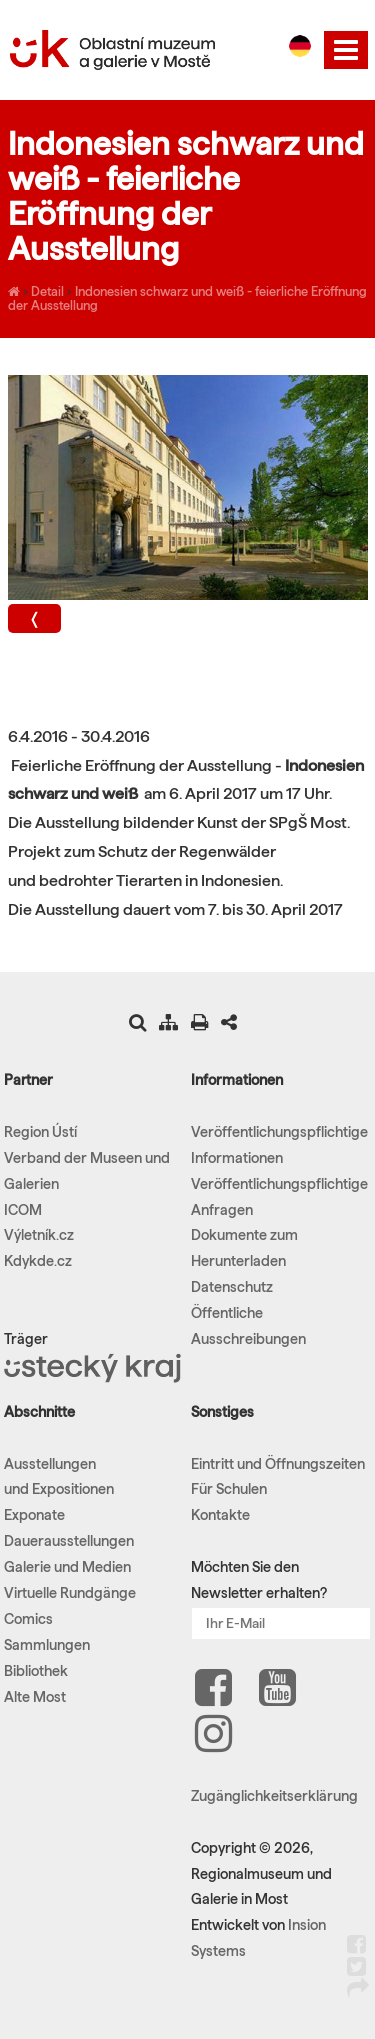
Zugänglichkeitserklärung (274, 1796)
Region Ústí (40, 1132)
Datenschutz (232, 1287)
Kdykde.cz (38, 1261)
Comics (28, 1619)
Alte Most (35, 1697)
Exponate (34, 1515)
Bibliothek (36, 1671)
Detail (47, 291)
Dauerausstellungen (69, 1541)
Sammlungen (47, 1645)
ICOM (23, 1210)
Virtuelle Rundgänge (70, 1593)
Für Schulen (229, 1489)
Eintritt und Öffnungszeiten (278, 1464)
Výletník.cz (39, 1235)
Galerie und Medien (67, 1567)
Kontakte (220, 1515)
